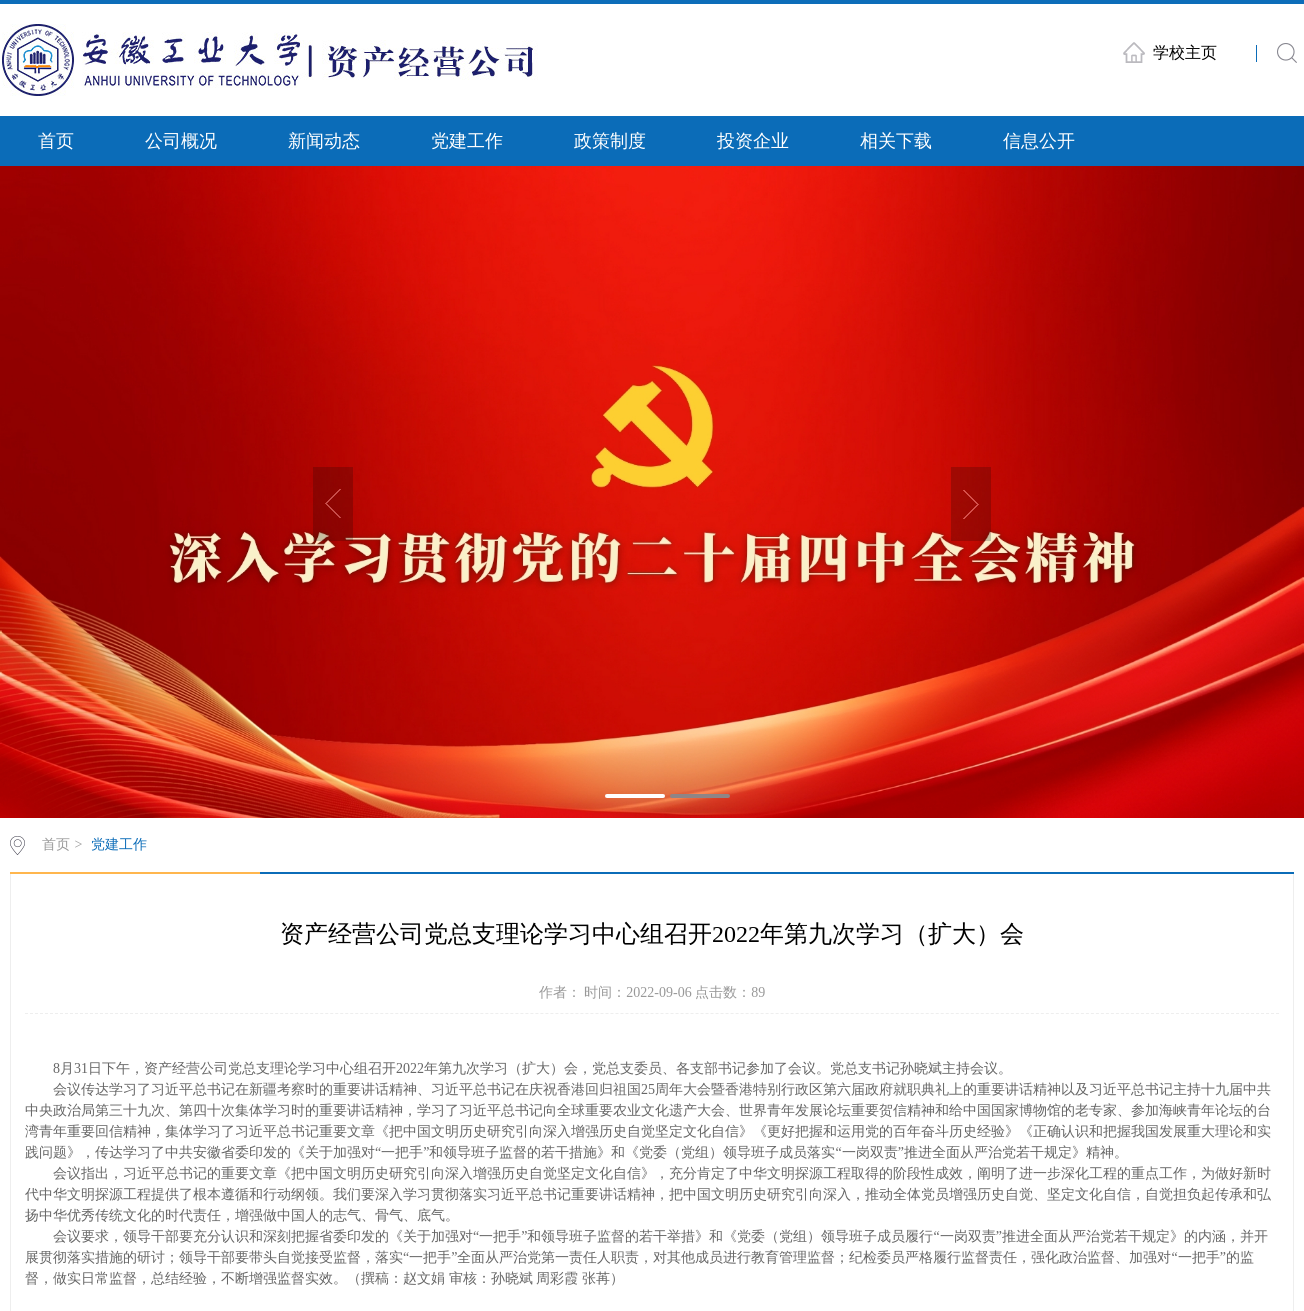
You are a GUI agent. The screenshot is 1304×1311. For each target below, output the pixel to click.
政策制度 (610, 141)
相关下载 (896, 141)
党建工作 (467, 141)
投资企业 (753, 141)
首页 (56, 141)
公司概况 (181, 141)
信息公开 (1039, 141)
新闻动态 (324, 141)
